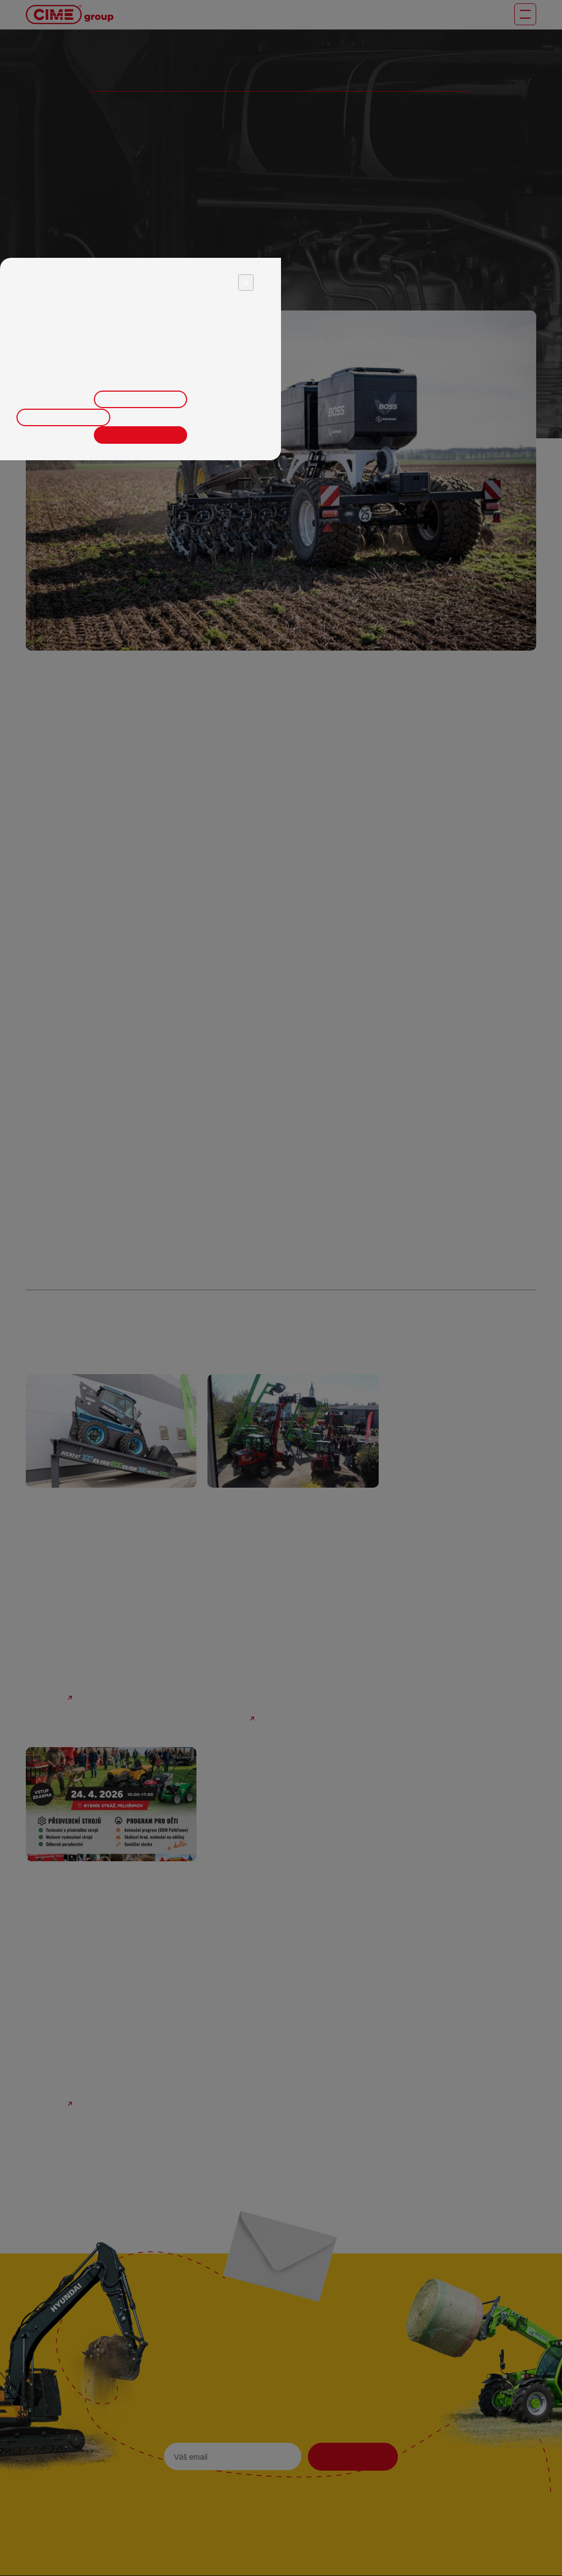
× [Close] (246, 282)
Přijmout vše (140, 434)
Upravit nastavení (141, 399)
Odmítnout (64, 417)
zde (252, 371)
